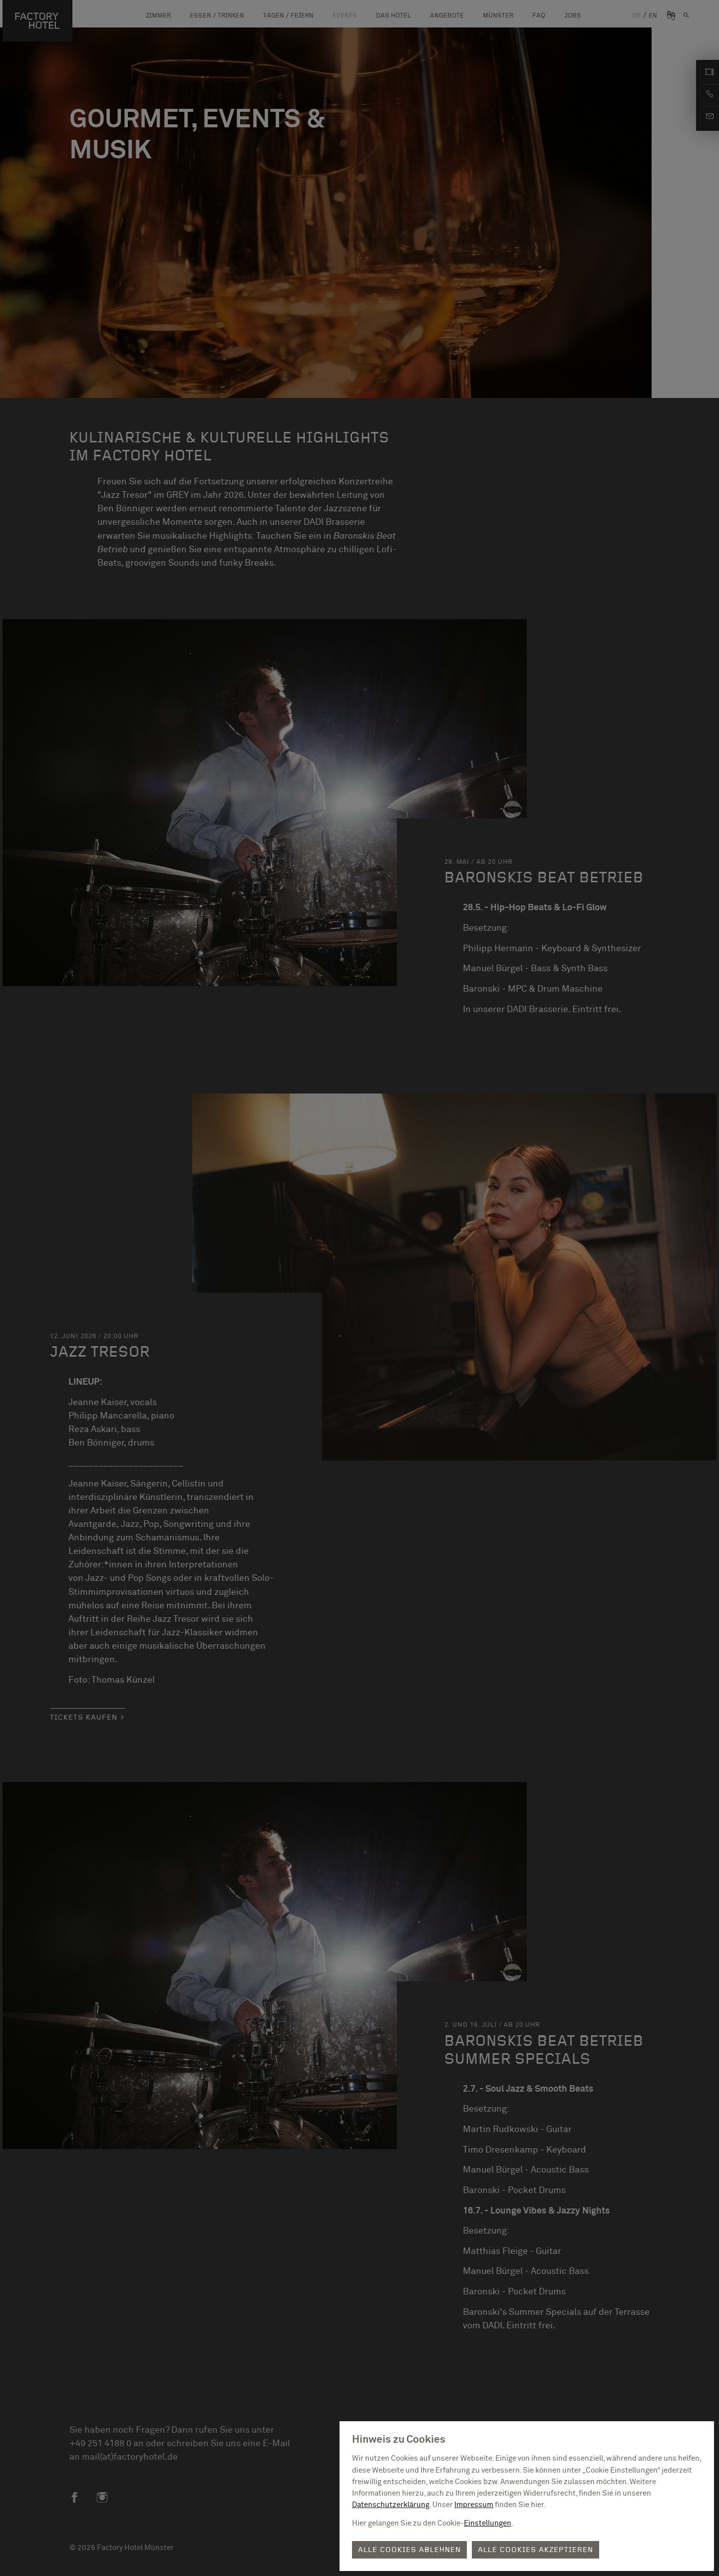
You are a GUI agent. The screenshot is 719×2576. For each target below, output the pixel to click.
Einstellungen (487, 2523)
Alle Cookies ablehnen (409, 2550)
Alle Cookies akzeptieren (535, 2550)
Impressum (473, 2505)
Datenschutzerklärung (390, 2505)
